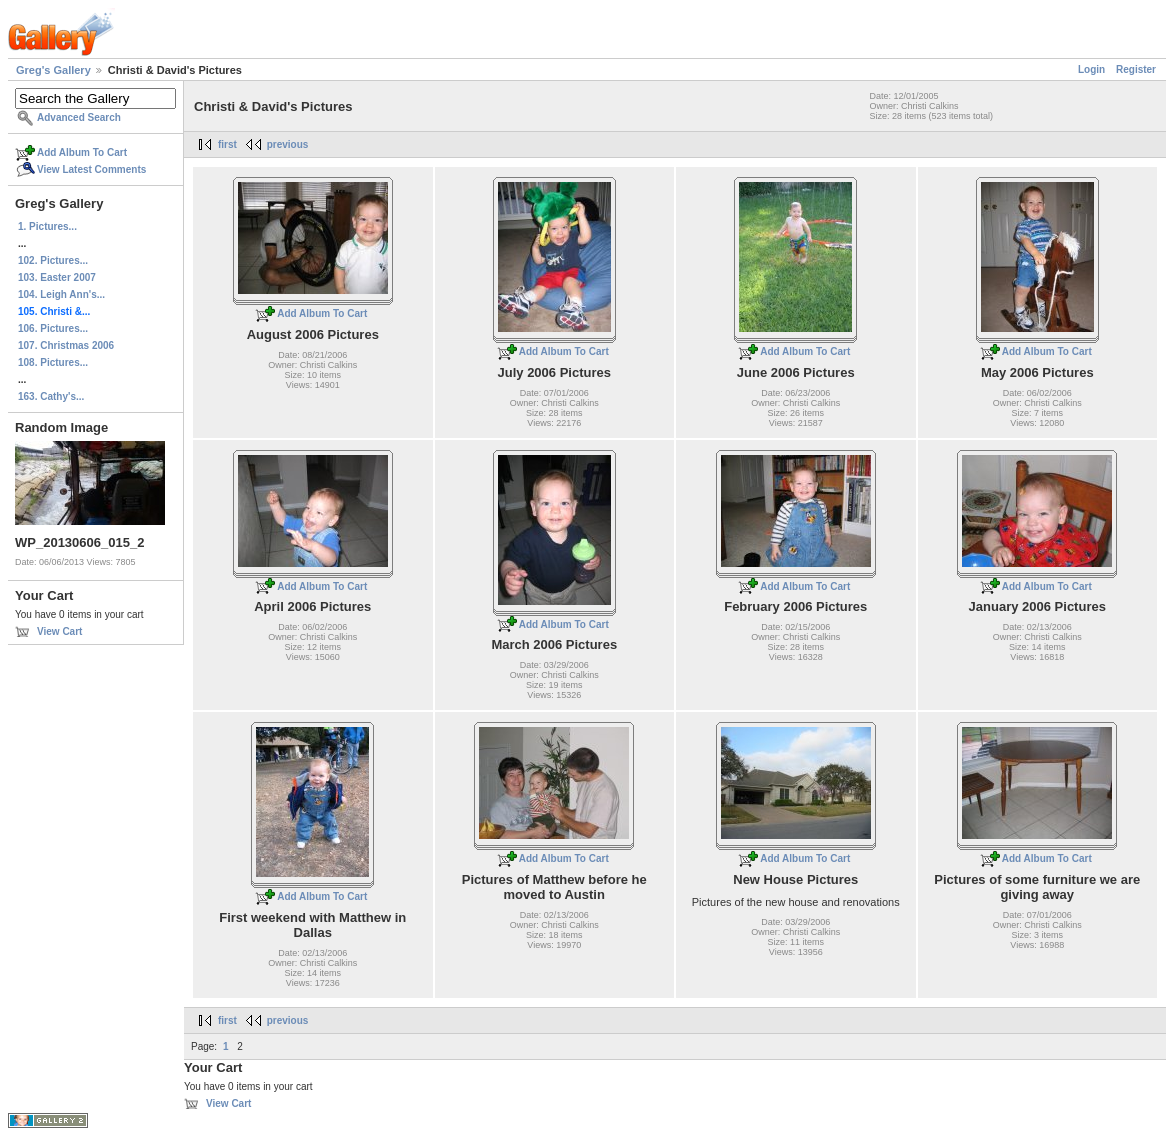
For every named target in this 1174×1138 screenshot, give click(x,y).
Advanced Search (79, 117)
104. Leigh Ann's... (61, 294)
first (227, 144)
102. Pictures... (53, 260)
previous (288, 144)
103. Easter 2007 (57, 277)
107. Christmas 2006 (66, 345)
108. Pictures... (53, 362)
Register (1136, 69)
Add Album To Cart (82, 152)
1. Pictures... (47, 226)
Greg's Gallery (53, 70)
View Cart (59, 631)
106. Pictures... (53, 328)
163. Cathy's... (51, 396)
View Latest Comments (91, 169)
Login (1091, 69)
